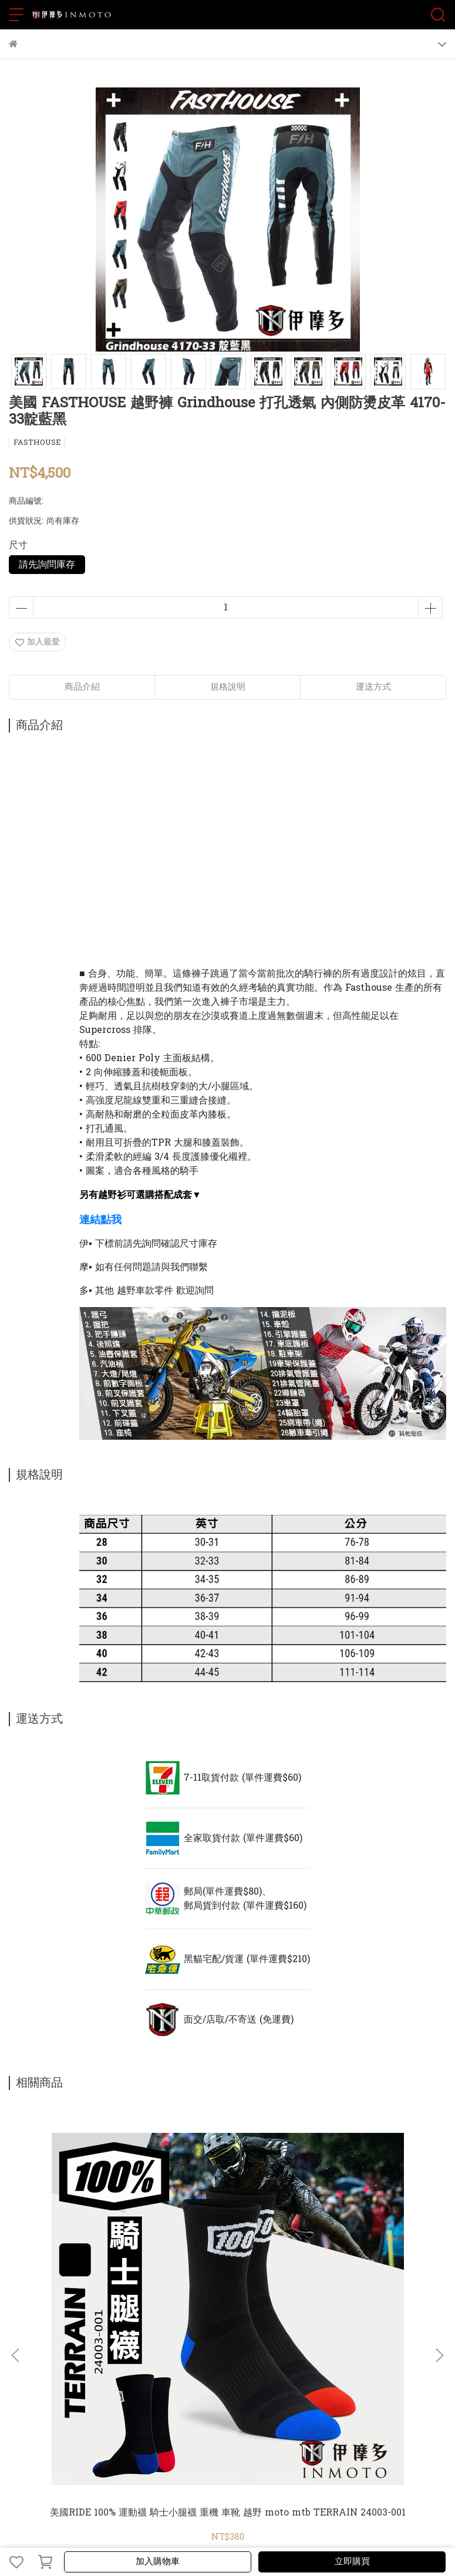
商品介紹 (82, 687)
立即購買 (352, 2562)
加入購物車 (158, 2562)
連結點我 (100, 1219)
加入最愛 (37, 641)
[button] (439, 2355)
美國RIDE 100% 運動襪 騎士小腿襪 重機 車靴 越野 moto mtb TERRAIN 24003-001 (228, 2512)
